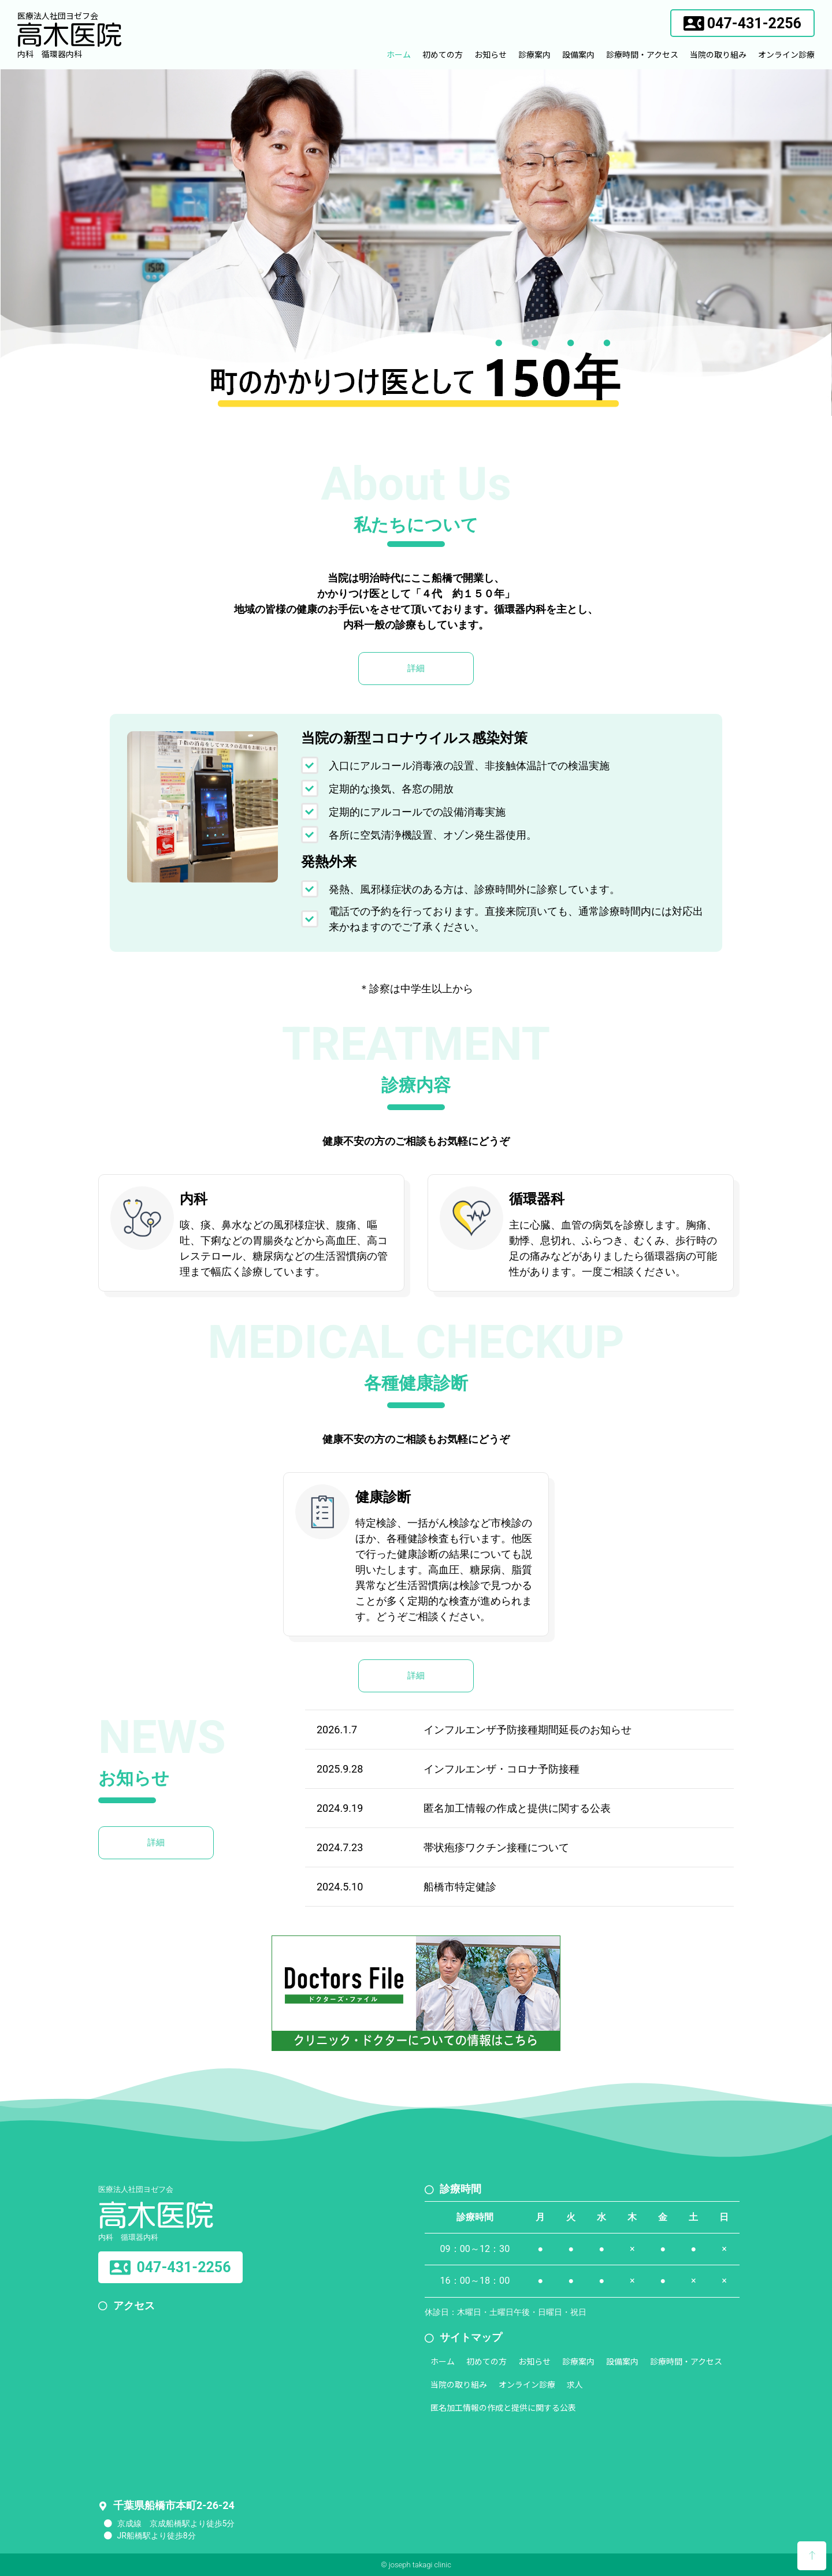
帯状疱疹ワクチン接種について (496, 1847)
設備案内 (578, 54)
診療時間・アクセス (642, 54)
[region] (416, 242)
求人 (575, 2384)
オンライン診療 (786, 54)
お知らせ (490, 54)
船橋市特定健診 (460, 1887)
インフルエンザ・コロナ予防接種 (502, 1769)
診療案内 (534, 54)
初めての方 (442, 54)
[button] (742, 23)
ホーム (399, 54)
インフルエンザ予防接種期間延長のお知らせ (528, 1729)
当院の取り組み (718, 54)
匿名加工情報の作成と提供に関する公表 (517, 1808)
